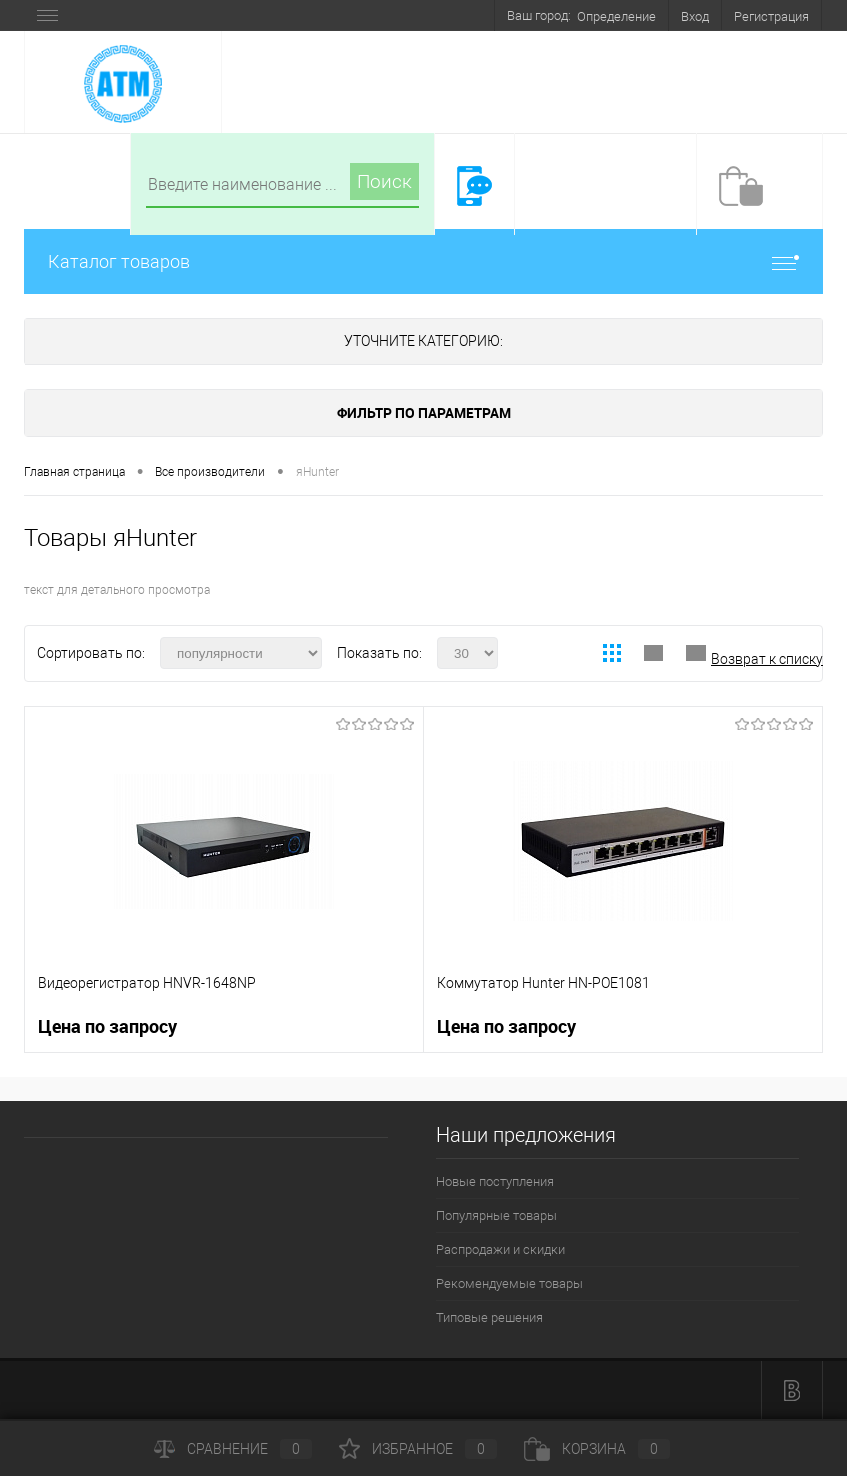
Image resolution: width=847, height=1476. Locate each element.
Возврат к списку (767, 659)
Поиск (384, 181)
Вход (695, 16)
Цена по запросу (107, 1026)
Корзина (597, 1449)
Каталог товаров (423, 261)
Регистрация (771, 16)
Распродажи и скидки (500, 1249)
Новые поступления (495, 1181)
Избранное (418, 1449)
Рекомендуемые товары (509, 1283)
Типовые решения (489, 1317)
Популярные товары (496, 1215)
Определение (616, 16)
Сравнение (233, 1449)
